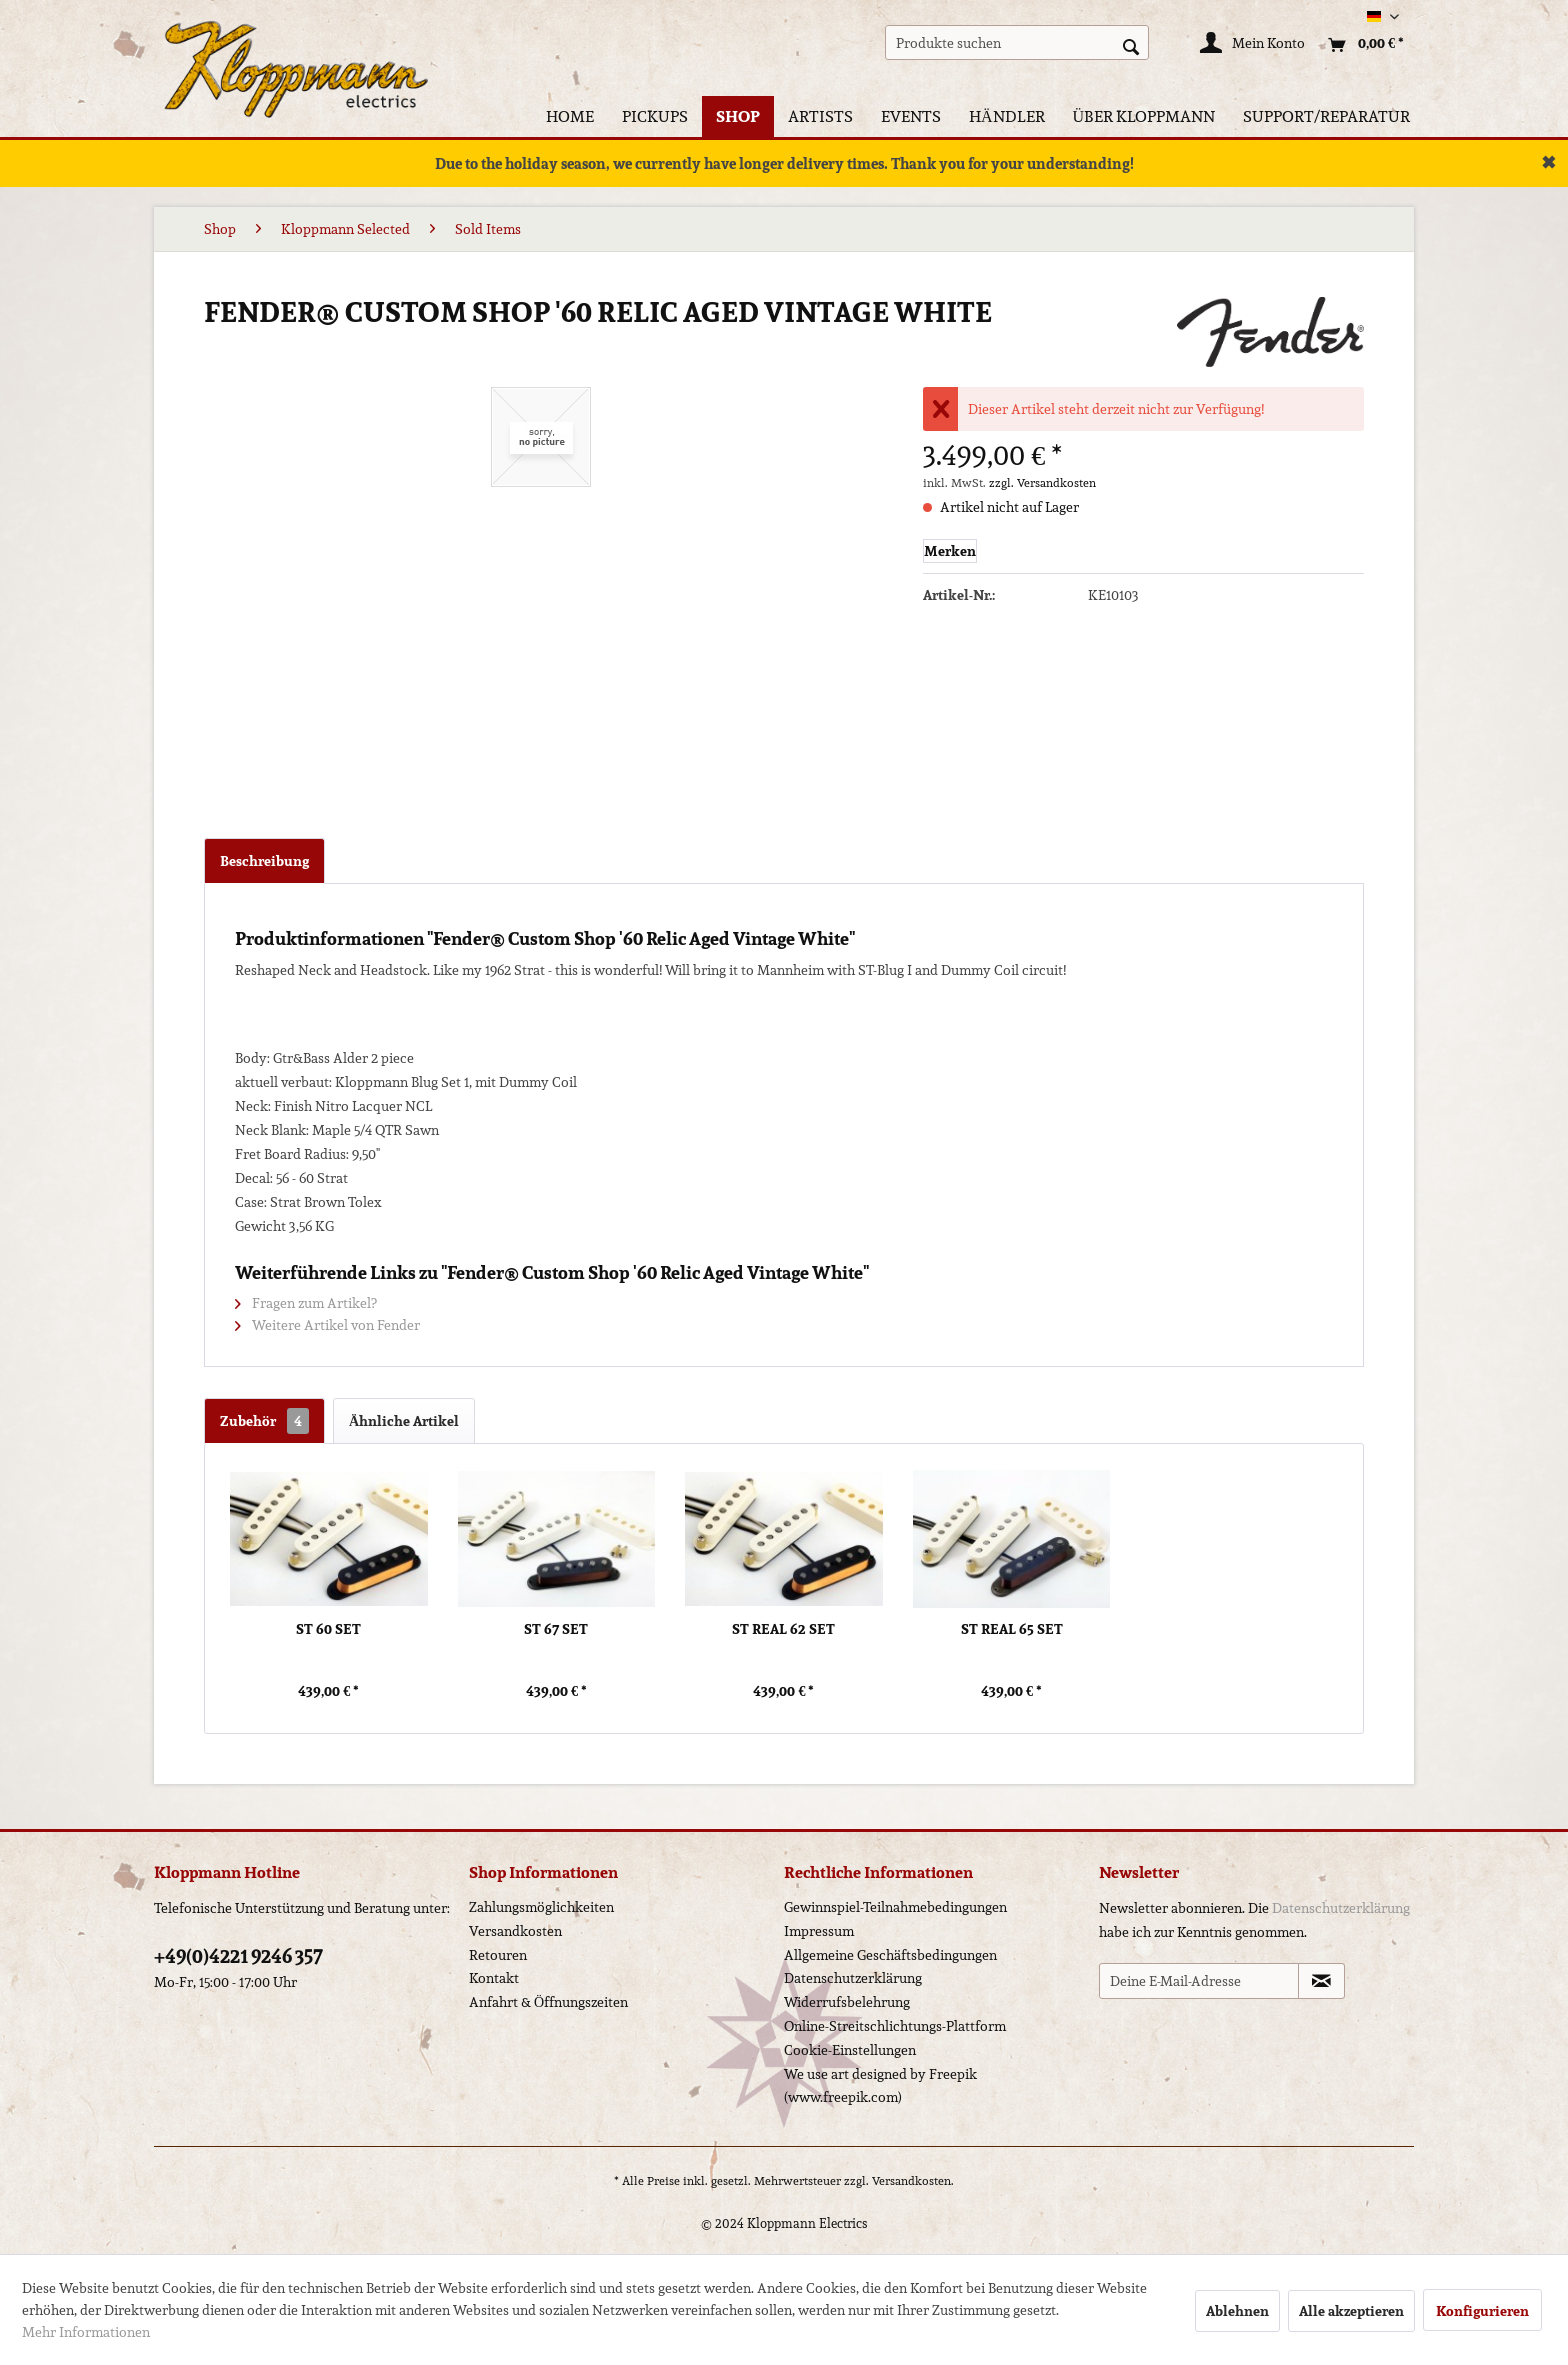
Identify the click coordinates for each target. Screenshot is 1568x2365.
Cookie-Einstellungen (850, 2050)
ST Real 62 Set (783, 1629)
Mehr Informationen (86, 2332)
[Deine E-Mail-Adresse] (1199, 1981)
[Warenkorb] (1361, 45)
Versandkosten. (913, 2180)
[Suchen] (1131, 45)
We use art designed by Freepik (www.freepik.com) (880, 2086)
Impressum (819, 1931)
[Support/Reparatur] (1326, 116)
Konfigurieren (1482, 2311)
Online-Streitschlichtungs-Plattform (895, 2026)
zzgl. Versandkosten (1042, 482)
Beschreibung (264, 861)
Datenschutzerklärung (853, 1978)
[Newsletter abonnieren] (1321, 1981)
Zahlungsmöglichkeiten (541, 1907)
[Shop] (738, 116)
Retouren (498, 1955)
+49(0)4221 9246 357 (238, 1956)
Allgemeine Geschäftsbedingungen (890, 1955)
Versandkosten (515, 1931)
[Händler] (1007, 116)
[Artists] (820, 116)
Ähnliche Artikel (404, 1421)
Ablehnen (1237, 2311)
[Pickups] (655, 116)
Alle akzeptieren (1351, 2311)
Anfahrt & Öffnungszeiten (548, 2002)
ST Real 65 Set (1012, 1629)
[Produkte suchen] (1017, 42)
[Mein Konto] (1253, 45)
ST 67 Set (556, 1629)
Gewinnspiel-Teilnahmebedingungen (895, 1907)
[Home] (570, 116)
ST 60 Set (328, 1629)
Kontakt (494, 1978)
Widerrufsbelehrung (847, 2002)
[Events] (911, 116)
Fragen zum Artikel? (306, 1303)
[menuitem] (1017, 42)
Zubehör (264, 1421)
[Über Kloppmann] (1144, 116)
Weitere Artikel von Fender (327, 1325)
